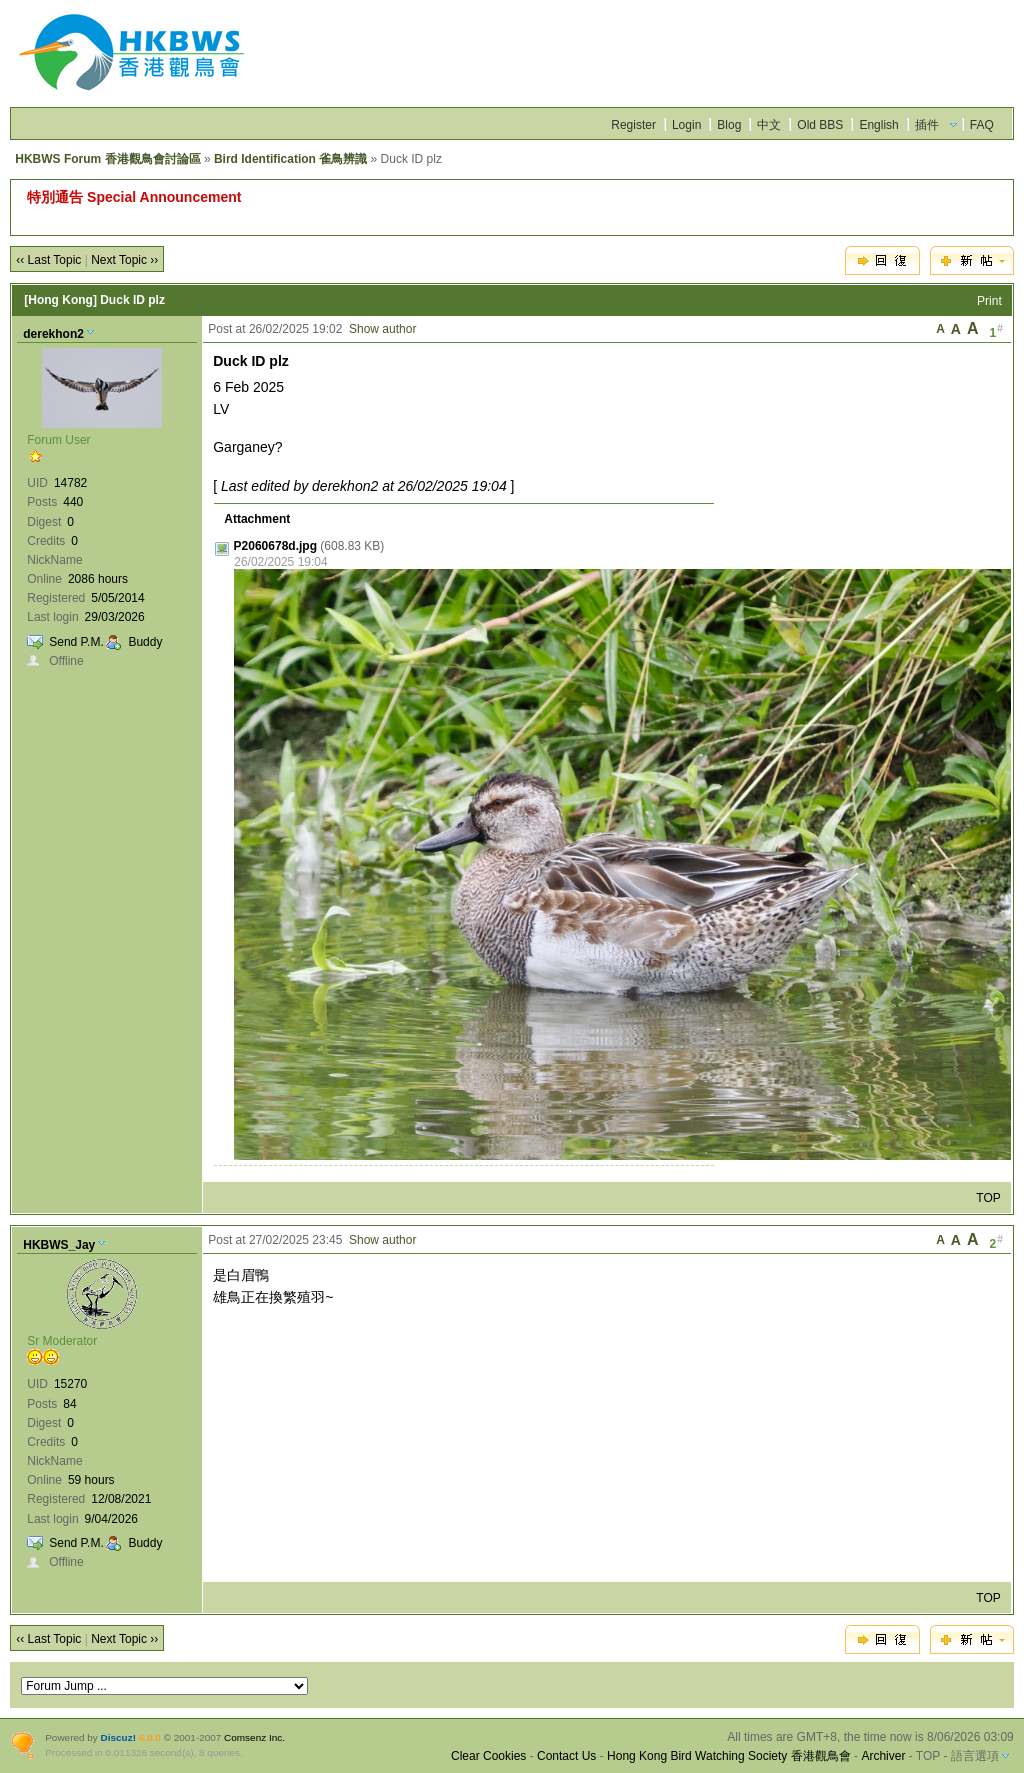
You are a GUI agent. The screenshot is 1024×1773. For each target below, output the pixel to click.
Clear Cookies (488, 1756)
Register (633, 125)
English (878, 125)
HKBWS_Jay (59, 1245)
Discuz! (118, 1737)
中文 (769, 125)
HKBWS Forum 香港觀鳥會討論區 (107, 159)
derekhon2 (53, 334)
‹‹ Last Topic (48, 260)
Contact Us (566, 1756)
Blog (729, 125)
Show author (382, 329)
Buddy (145, 642)
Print (989, 301)
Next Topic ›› (124, 260)
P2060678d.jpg (275, 546)
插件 (927, 125)
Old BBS (820, 125)
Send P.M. (76, 642)
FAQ (982, 125)
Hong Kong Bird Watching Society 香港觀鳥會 (729, 1756)
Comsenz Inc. (254, 1737)
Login (686, 125)
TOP (988, 1198)
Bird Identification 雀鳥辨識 (290, 159)
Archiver (883, 1756)
